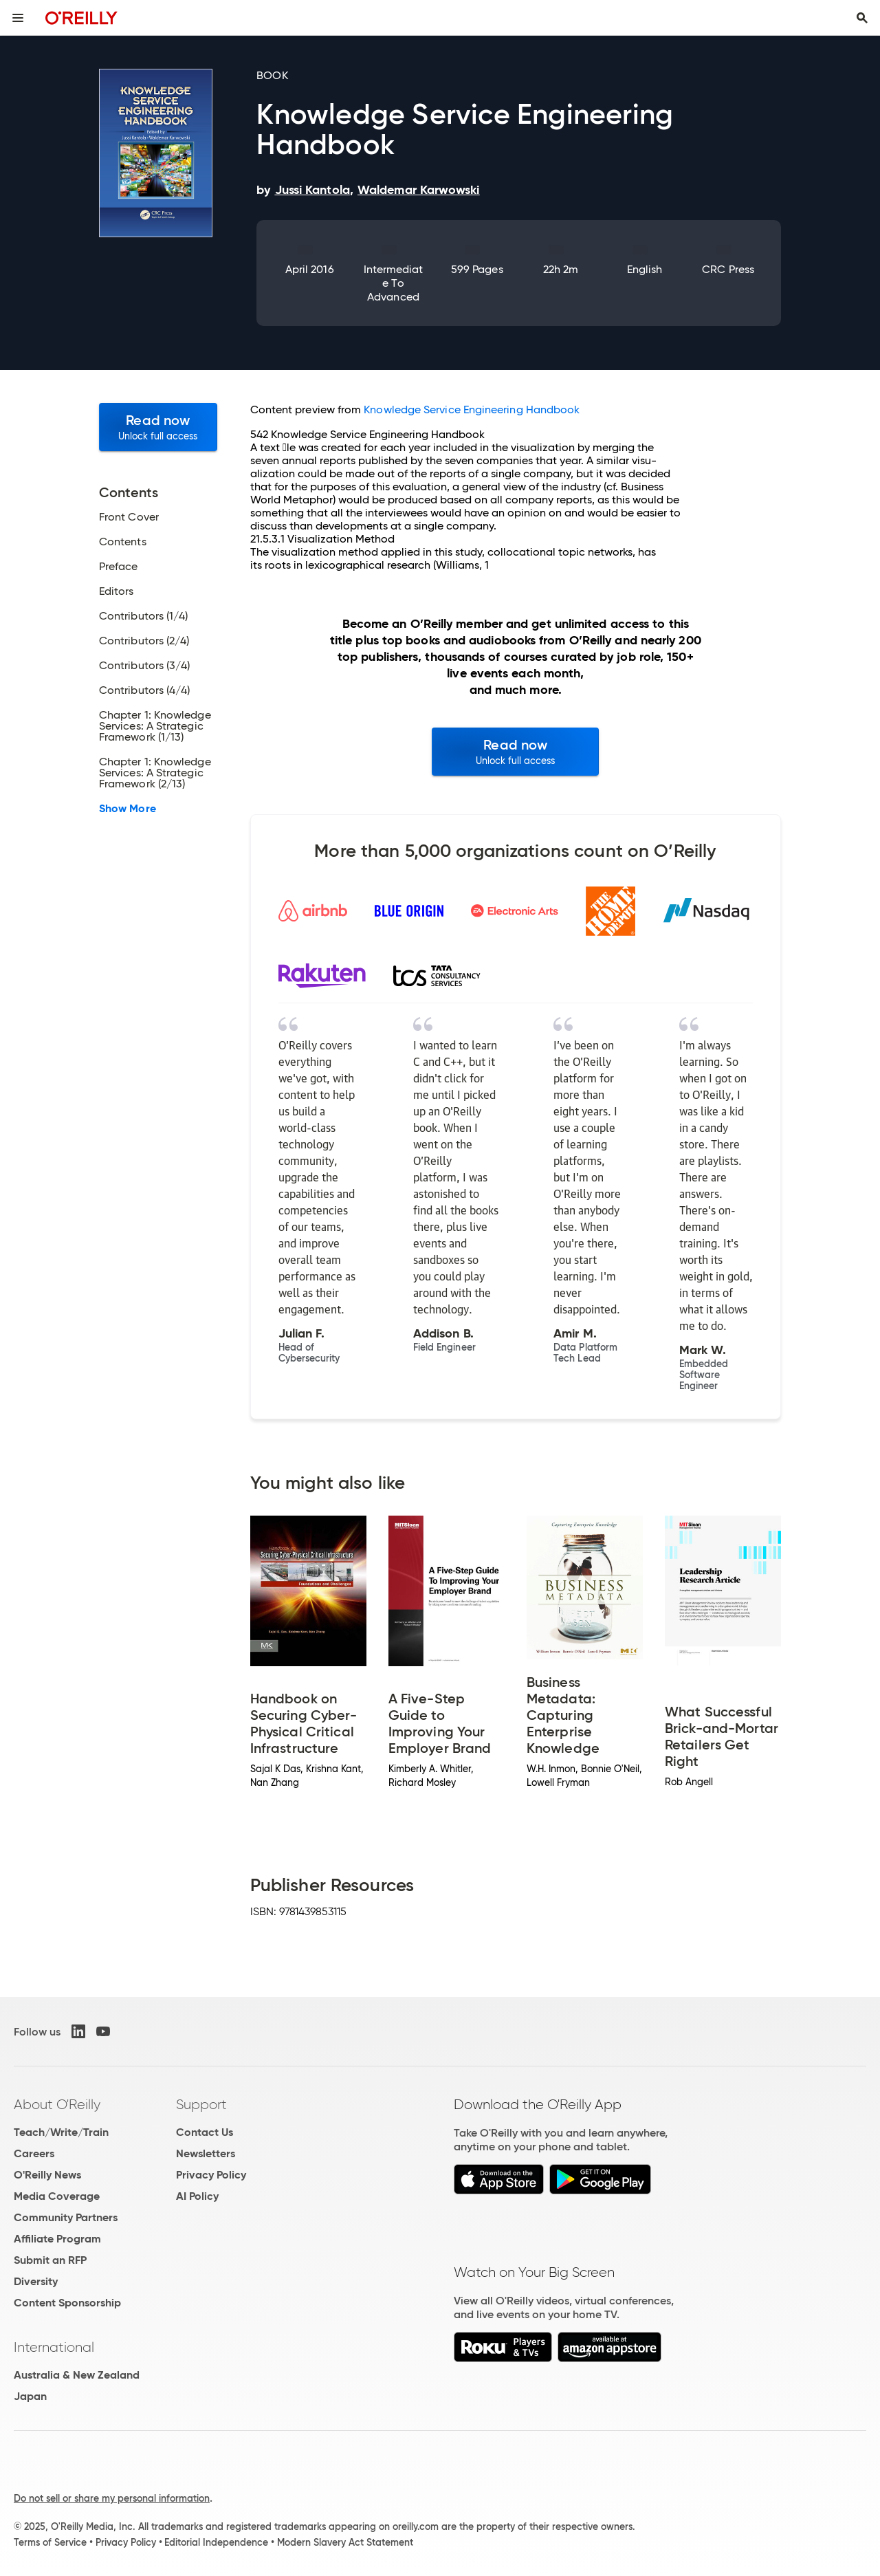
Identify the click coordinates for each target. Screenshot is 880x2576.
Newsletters (205, 2153)
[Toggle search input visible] (862, 17)
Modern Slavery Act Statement (345, 2542)
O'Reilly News (47, 2175)
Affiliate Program (57, 2238)
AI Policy (197, 2196)
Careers (34, 2153)
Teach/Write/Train (61, 2132)
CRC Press (728, 269)
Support (201, 2104)
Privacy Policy (211, 2175)
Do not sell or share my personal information (112, 2498)
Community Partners (66, 2217)
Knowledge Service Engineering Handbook (472, 409)
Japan (30, 2396)
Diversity (36, 2281)
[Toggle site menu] (17, 17)
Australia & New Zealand (77, 2375)
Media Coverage (57, 2196)
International (54, 2347)
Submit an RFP (50, 2260)
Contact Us (204, 2132)
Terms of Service (50, 2542)
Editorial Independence (216, 2542)
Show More (127, 808)
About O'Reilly (57, 2104)
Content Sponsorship (67, 2302)
